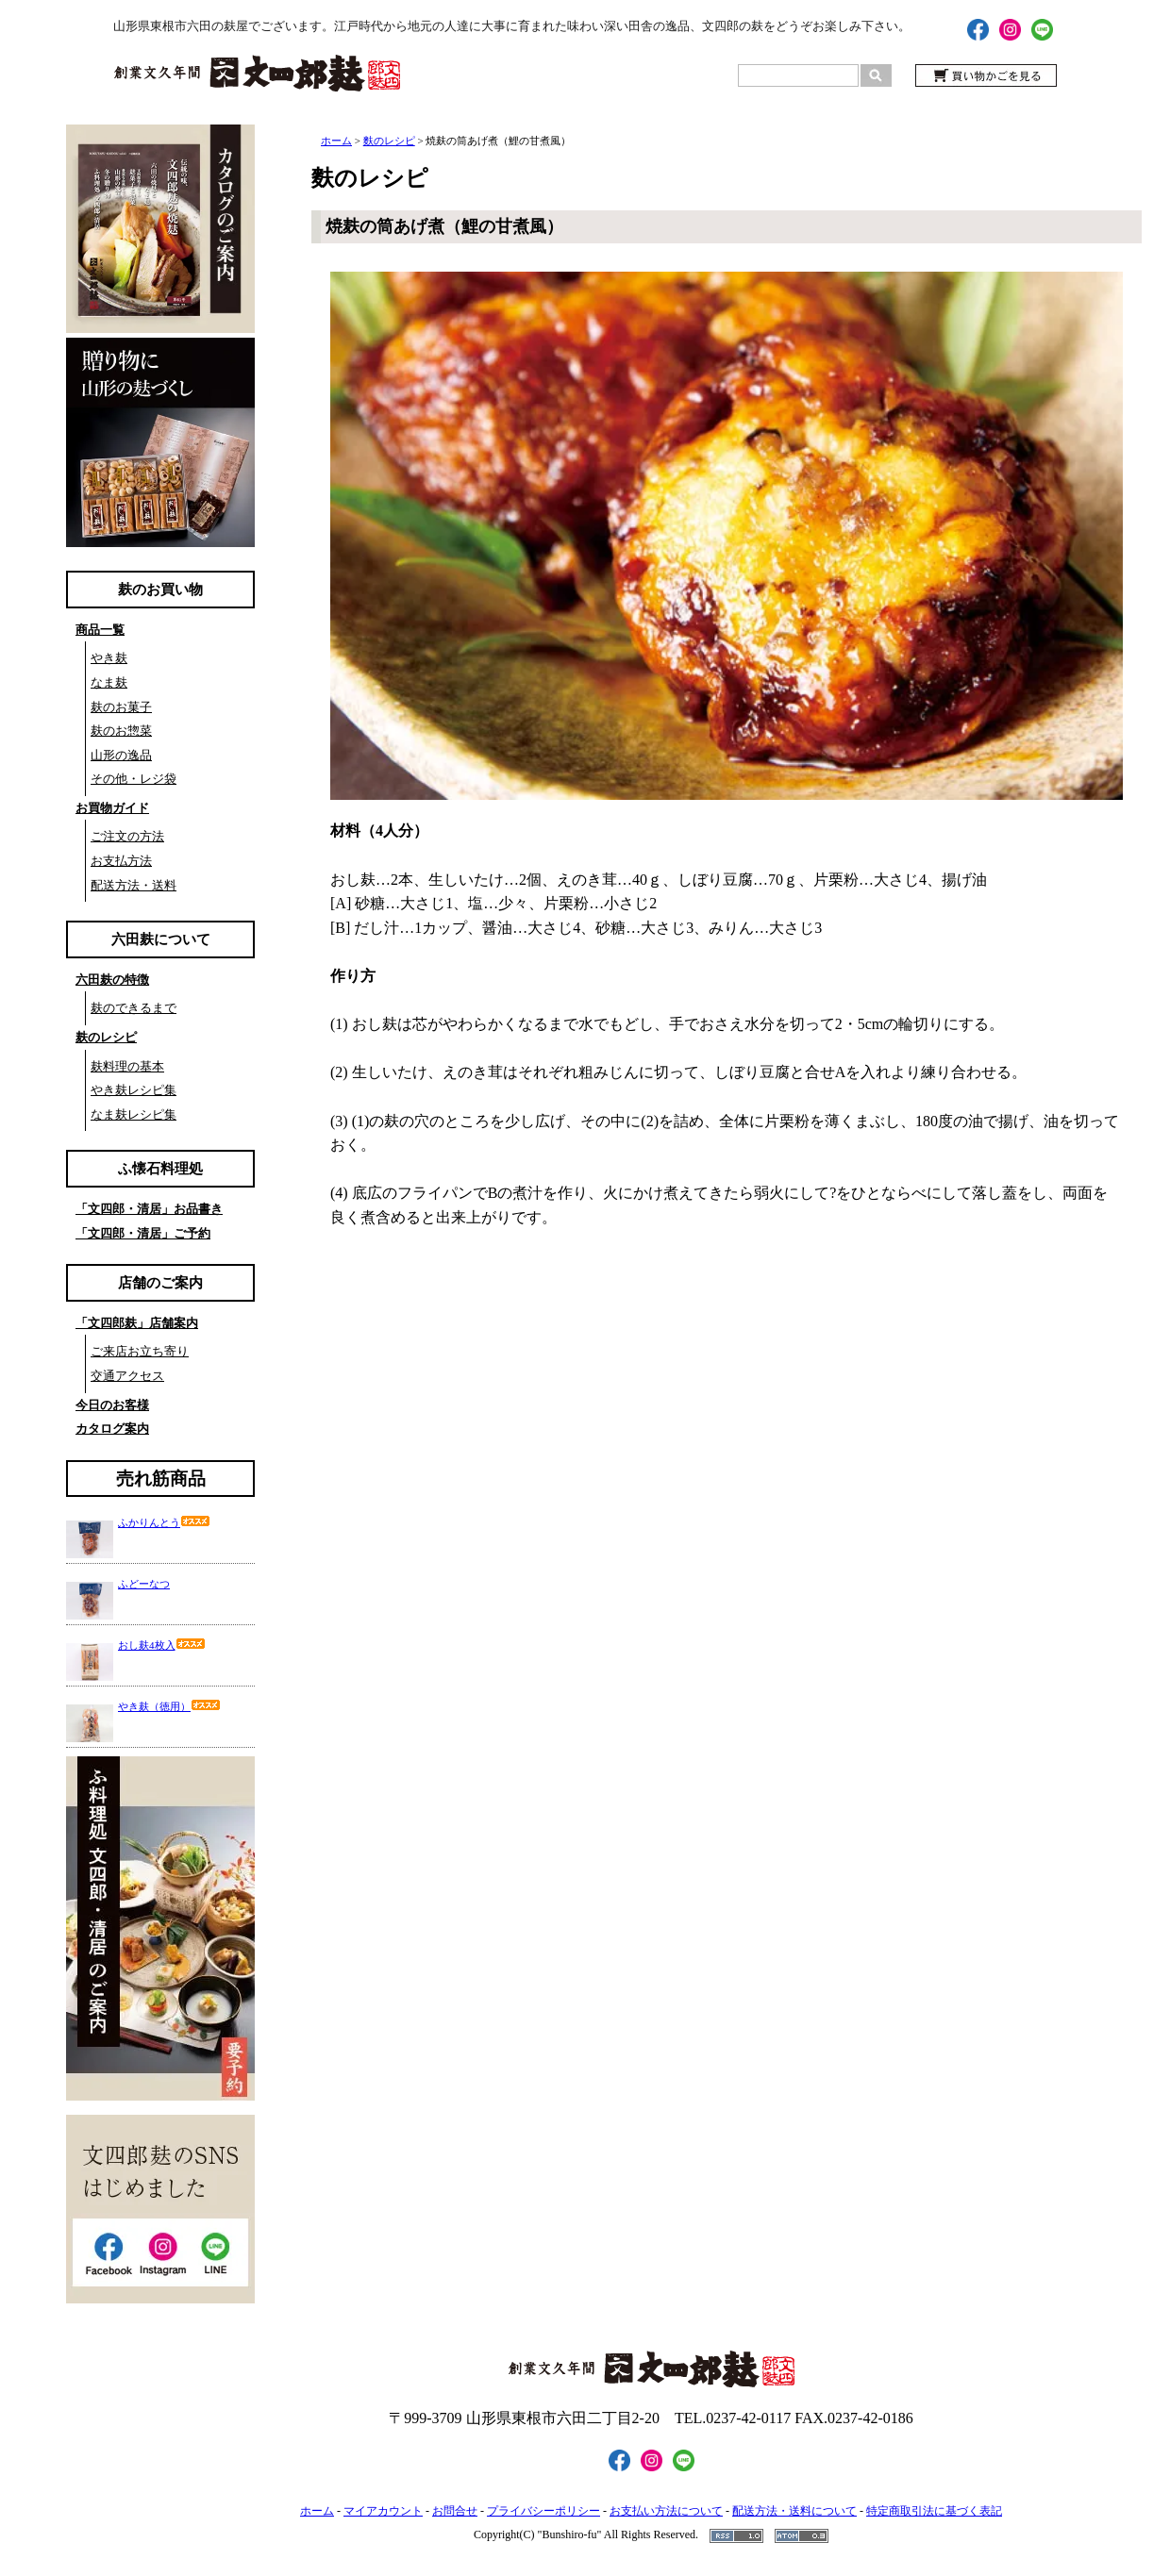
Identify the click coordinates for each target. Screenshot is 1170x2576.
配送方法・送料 (133, 885)
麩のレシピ (389, 140)
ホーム (336, 140)
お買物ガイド (112, 808)
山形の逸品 (121, 755)
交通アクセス (127, 1376)
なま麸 (109, 682)
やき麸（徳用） (169, 1706)
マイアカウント (383, 2511)
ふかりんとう (164, 1522)
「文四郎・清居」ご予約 (142, 1233)
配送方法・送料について (794, 2511)
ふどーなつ (144, 1583)
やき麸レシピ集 (133, 1090)
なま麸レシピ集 (133, 1114)
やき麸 (109, 658)
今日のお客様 (112, 1405)
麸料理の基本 (127, 1066)
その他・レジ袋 (133, 779)
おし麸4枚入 (162, 1645)
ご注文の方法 (127, 836)
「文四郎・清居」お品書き (149, 1209)
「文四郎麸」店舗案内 (136, 1323)
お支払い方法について (666, 2511)
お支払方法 (121, 861)
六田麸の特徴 (112, 979)
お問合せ (454, 2511)
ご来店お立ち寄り (140, 1351)
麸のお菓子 (121, 707)
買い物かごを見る (986, 75)
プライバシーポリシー (543, 2511)
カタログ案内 (112, 1428)
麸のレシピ (106, 1037)
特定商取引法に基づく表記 (934, 2511)
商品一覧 (100, 630)
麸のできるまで (133, 1008)
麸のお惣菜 (121, 730)
